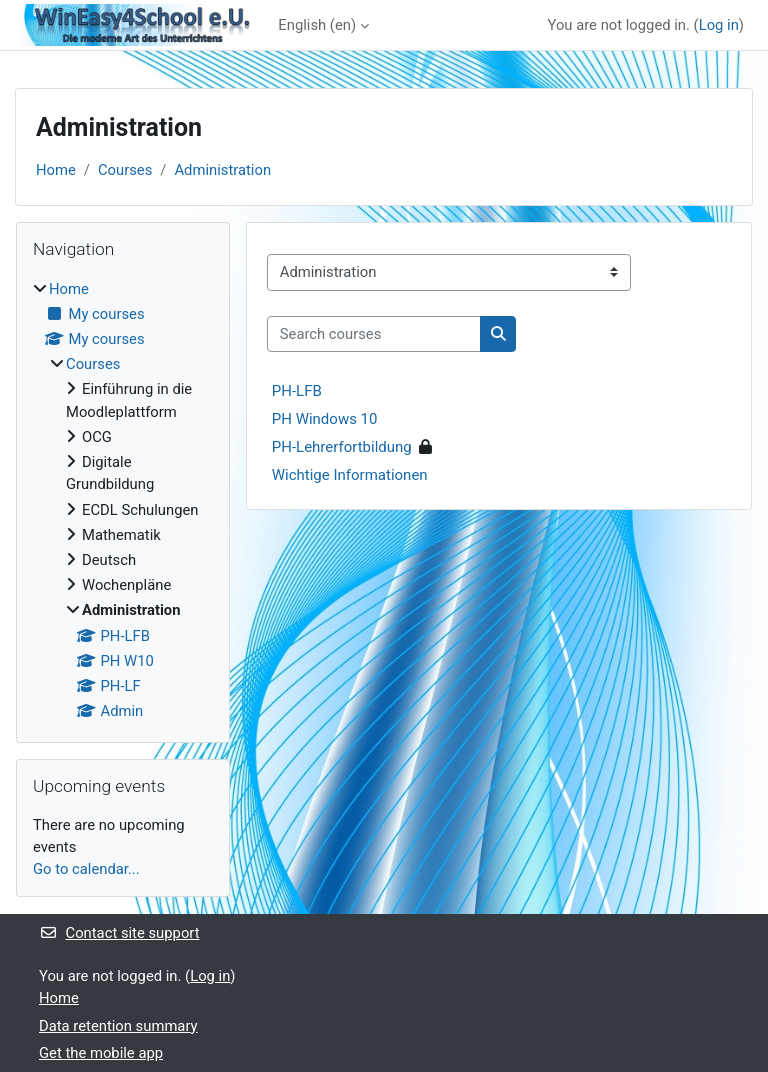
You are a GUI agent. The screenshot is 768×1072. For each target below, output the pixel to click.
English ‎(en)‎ (317, 25)
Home (56, 170)
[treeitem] (123, 500)
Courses (125, 170)
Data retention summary (118, 1026)
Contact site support (119, 933)
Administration (222, 170)
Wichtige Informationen (350, 475)
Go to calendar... (86, 869)
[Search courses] (374, 334)
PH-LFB (297, 391)
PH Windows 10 (325, 419)
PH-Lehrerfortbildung (342, 447)
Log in (719, 25)
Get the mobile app (101, 1053)
